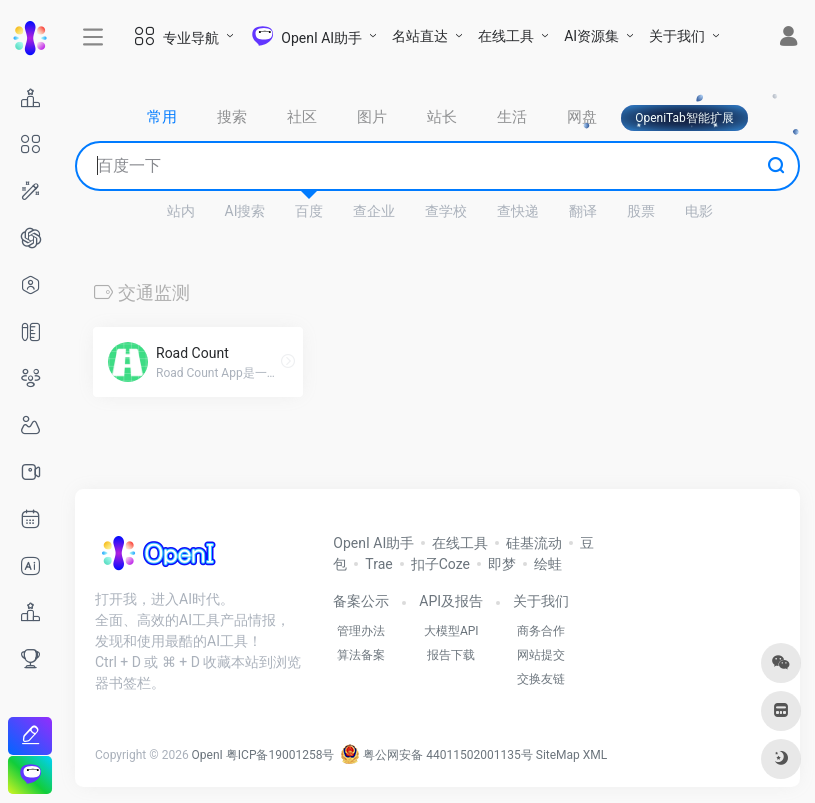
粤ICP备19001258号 (280, 755)
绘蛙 (548, 564)
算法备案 (361, 655)
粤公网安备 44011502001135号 (436, 755)
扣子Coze (440, 564)
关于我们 (677, 36)
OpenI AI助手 (373, 543)
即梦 (502, 564)
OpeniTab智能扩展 (684, 118)
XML (595, 755)
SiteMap (558, 755)
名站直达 (420, 36)
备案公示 (361, 601)
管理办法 (361, 631)
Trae (378, 564)
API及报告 (451, 601)
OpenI (207, 755)
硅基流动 (534, 543)
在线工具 (506, 36)
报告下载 (451, 655)
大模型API (451, 631)
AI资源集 (591, 36)
